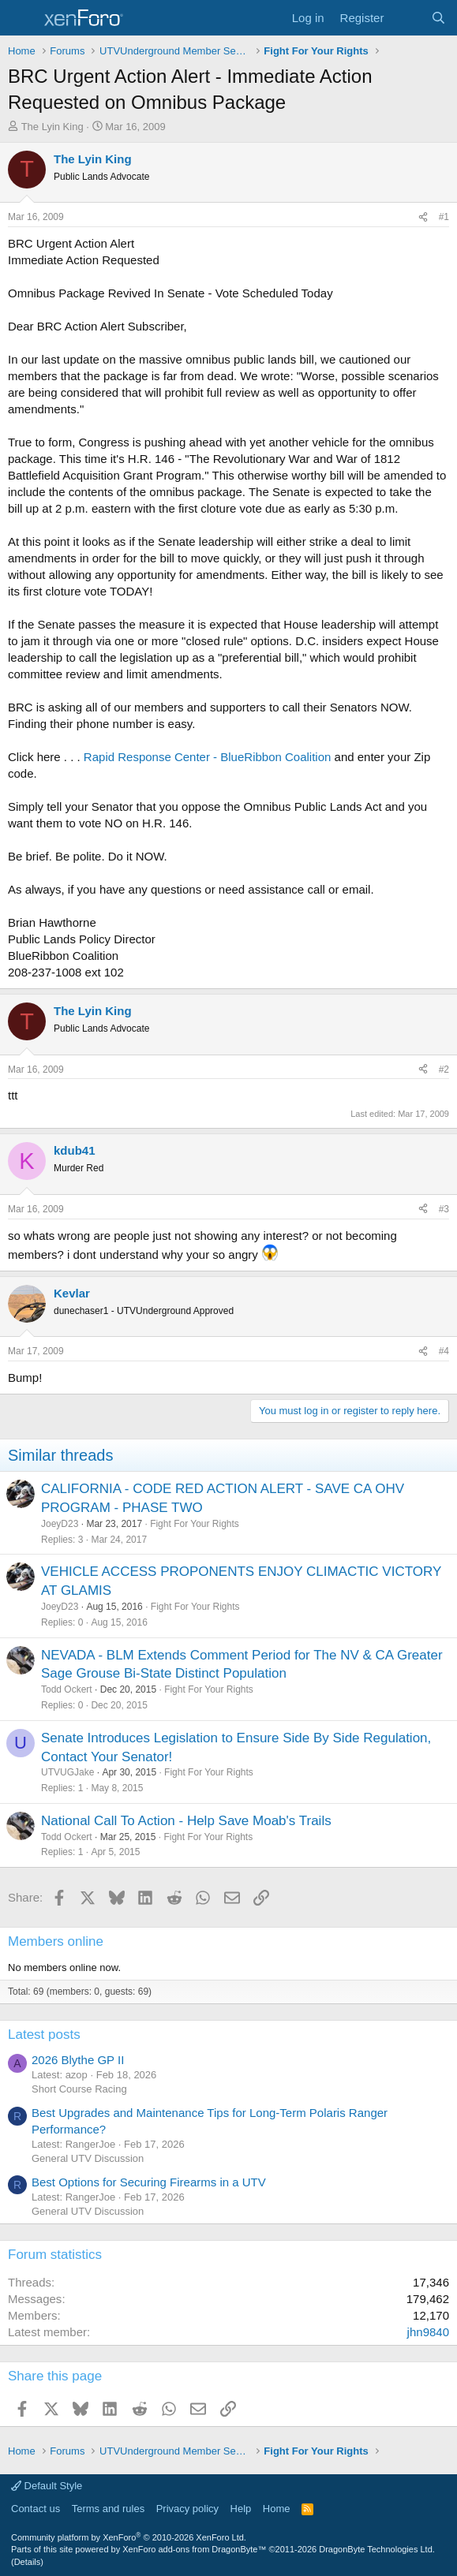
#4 (444, 1351)
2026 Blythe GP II (78, 2059)
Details (27, 2562)
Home (276, 2508)
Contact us (35, 2508)
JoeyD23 (59, 1523)
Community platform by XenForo (128, 2537)
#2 (444, 1069)
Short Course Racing (79, 2089)
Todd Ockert (66, 1689)
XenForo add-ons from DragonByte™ (194, 2549)
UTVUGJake (67, 1772)
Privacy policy (187, 2508)
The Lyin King (52, 127)
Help (241, 2508)
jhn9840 (428, 2332)
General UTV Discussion (88, 2158)
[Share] (423, 217)
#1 (444, 216)
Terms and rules (108, 2508)
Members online (55, 1941)
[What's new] (406, 17)
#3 (444, 1209)
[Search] (438, 17)
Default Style (46, 2486)
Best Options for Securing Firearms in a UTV (149, 2182)
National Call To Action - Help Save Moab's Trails (186, 1820)
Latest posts (44, 2034)
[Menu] (21, 18)
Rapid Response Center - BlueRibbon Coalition (208, 756)
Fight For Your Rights (194, 1523)
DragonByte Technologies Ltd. (377, 2549)
